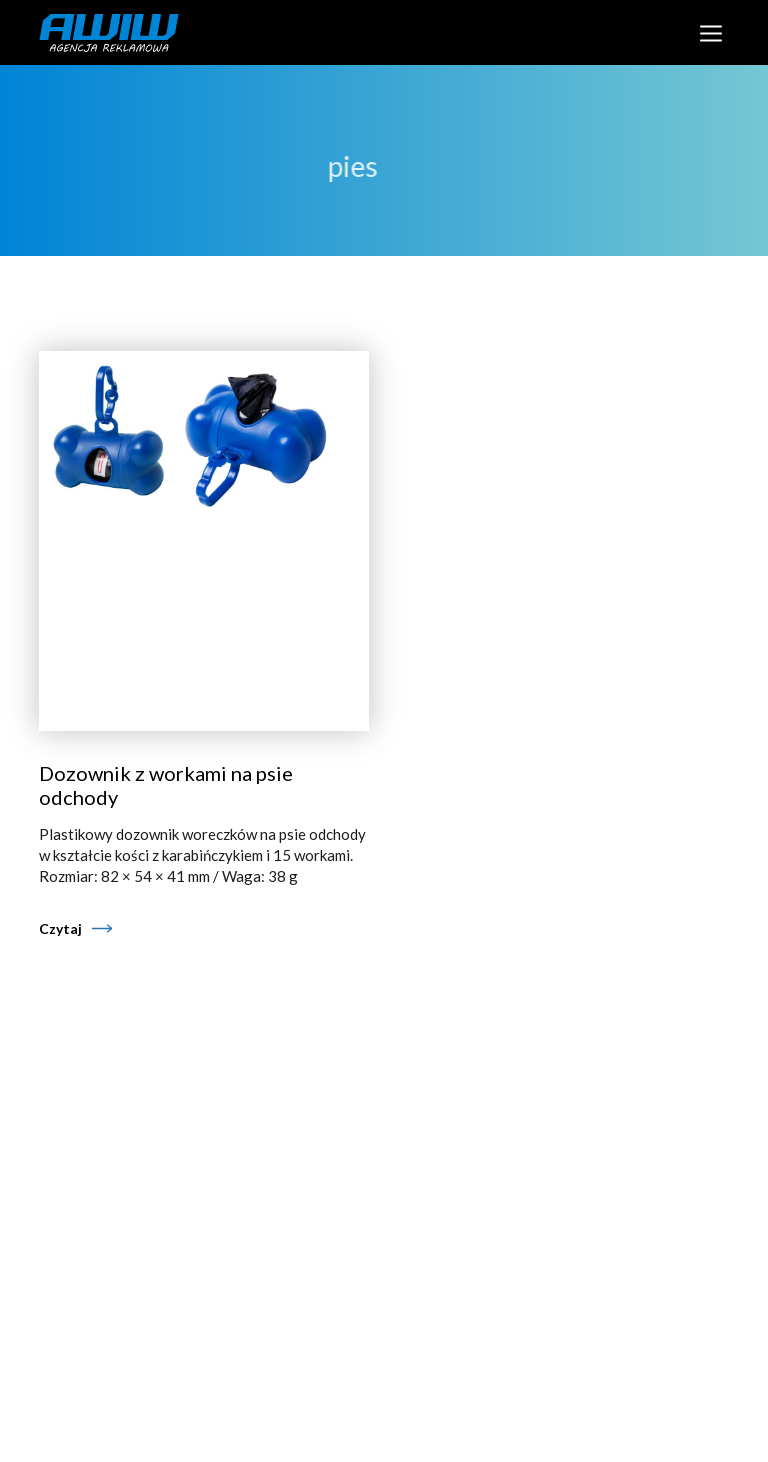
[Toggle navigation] (710, 32)
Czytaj (60, 928)
